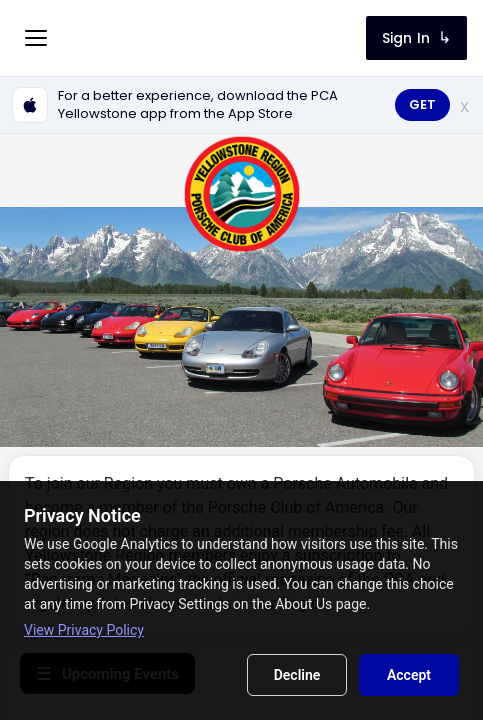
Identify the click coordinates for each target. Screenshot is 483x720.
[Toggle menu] (36, 38)
